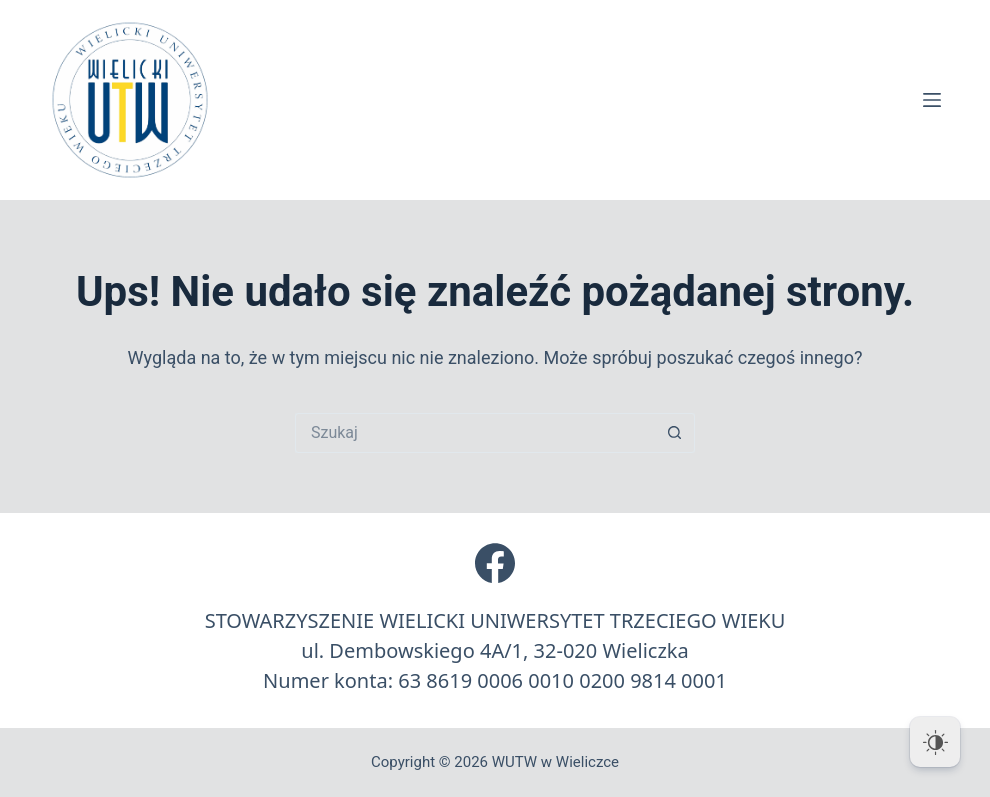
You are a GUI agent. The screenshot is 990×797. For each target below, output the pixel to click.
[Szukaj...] (475, 433)
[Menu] (932, 100)
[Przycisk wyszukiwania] (675, 433)
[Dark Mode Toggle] (935, 742)
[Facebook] (495, 563)
